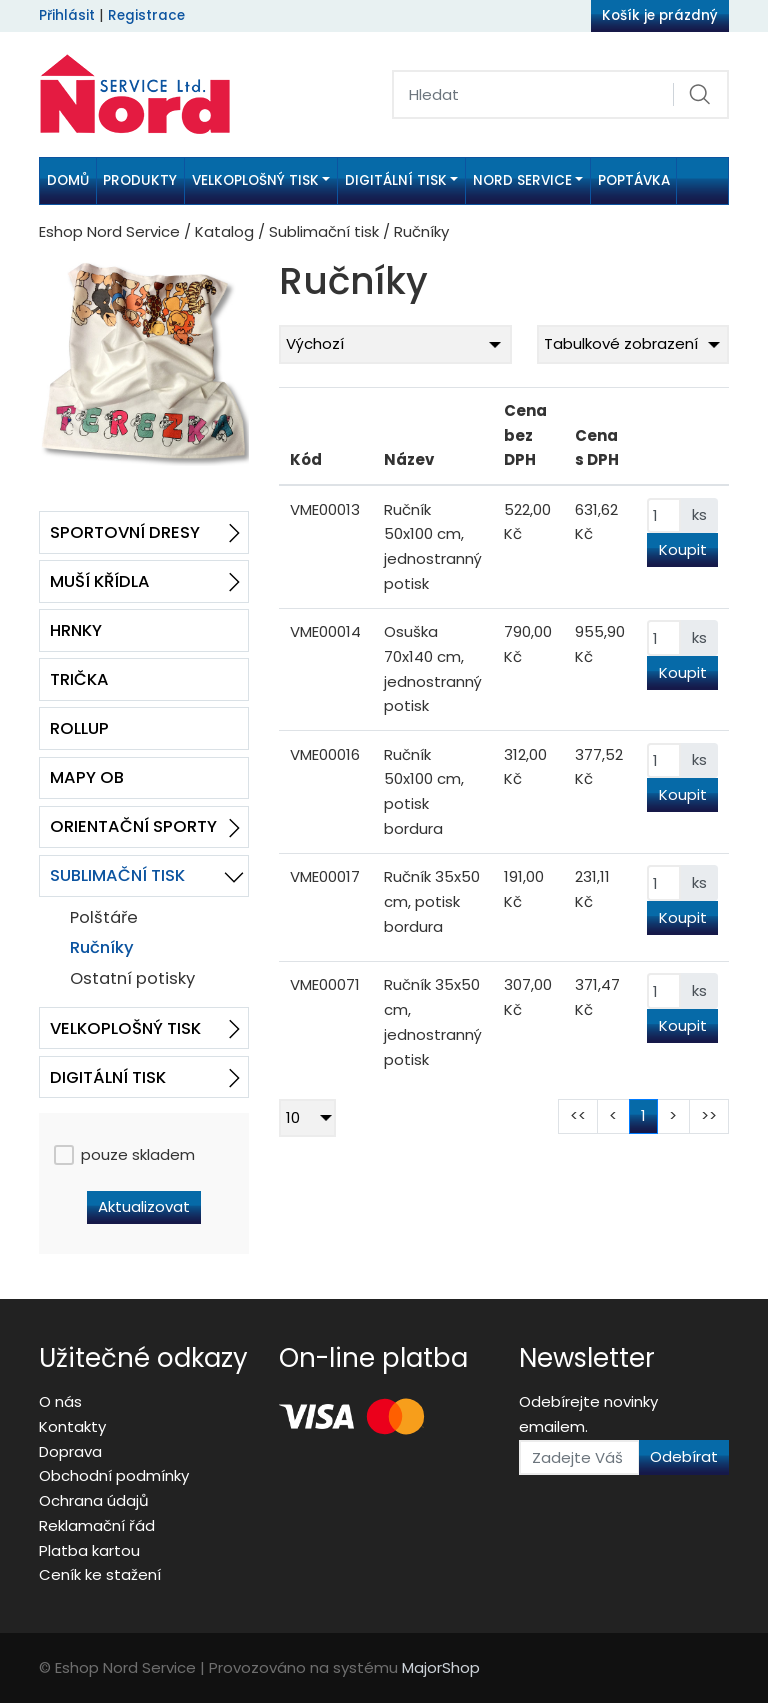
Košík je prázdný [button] (660, 15)
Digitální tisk (108, 1077)
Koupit (683, 549)
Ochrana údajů (94, 1500)
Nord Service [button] (522, 180)
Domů (68, 180)
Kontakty (72, 1426)
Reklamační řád (97, 1525)
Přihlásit (67, 15)
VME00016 (325, 754)
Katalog (224, 231)
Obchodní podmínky (114, 1475)
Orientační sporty (133, 826)
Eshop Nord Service (109, 231)
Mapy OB (87, 777)
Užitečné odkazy (143, 1358)
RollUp (79, 728)
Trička (79, 679)
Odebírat (684, 1456)
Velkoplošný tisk (125, 1028)
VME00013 (325, 509)
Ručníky (102, 947)
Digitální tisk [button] (396, 180)
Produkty (140, 180)
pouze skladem (124, 1154)
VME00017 (325, 876)
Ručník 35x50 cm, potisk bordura (432, 901)
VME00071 (325, 984)
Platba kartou (89, 1550)
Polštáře (104, 917)
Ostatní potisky (132, 978)
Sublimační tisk (324, 231)
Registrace (146, 15)
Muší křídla (100, 581)
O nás (60, 1401)
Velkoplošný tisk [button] (255, 180)
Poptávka (634, 180)
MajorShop (441, 1667)
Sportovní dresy (125, 532)
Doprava (70, 1451)
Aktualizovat (144, 1206)
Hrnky (76, 630)
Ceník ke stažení (100, 1574)
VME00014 (325, 631)
